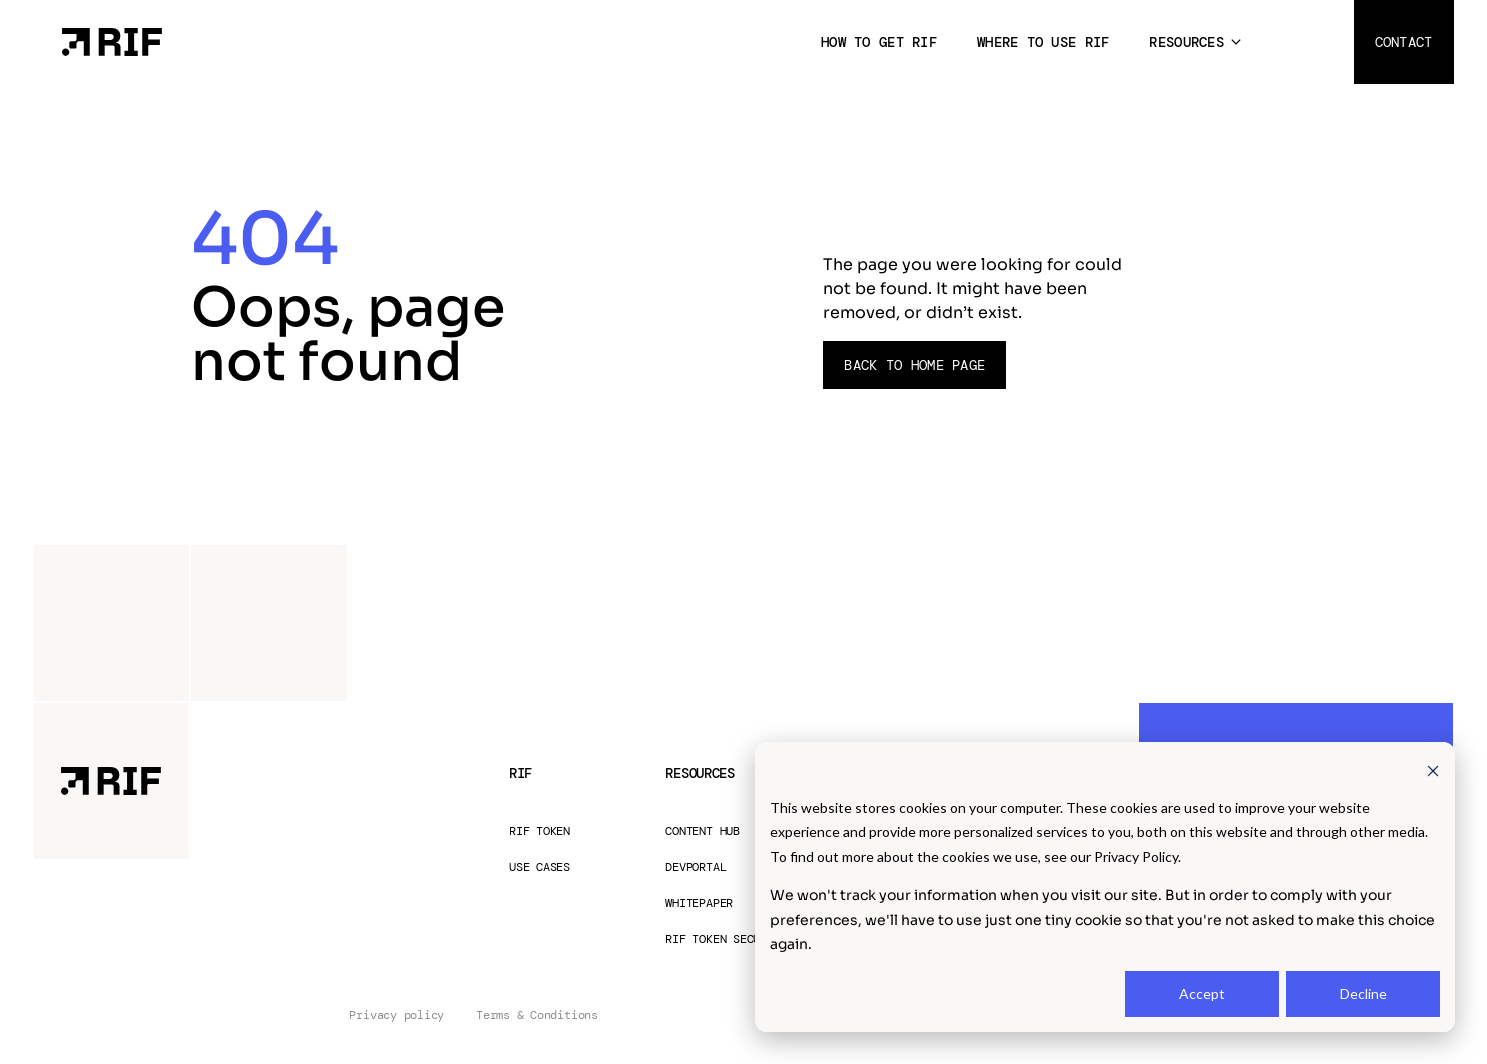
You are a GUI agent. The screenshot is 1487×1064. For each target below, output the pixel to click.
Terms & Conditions (537, 1015)
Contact (1404, 42)
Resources (1186, 42)
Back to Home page (914, 365)
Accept (1202, 993)
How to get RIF (879, 42)
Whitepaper (699, 903)
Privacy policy (396, 1015)
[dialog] (1105, 887)
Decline (1363, 993)
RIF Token (539, 831)
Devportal (695, 867)
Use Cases (539, 867)
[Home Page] (112, 40)
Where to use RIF (1043, 42)
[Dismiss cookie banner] (1433, 769)
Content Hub (702, 831)
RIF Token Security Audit (746, 939)
